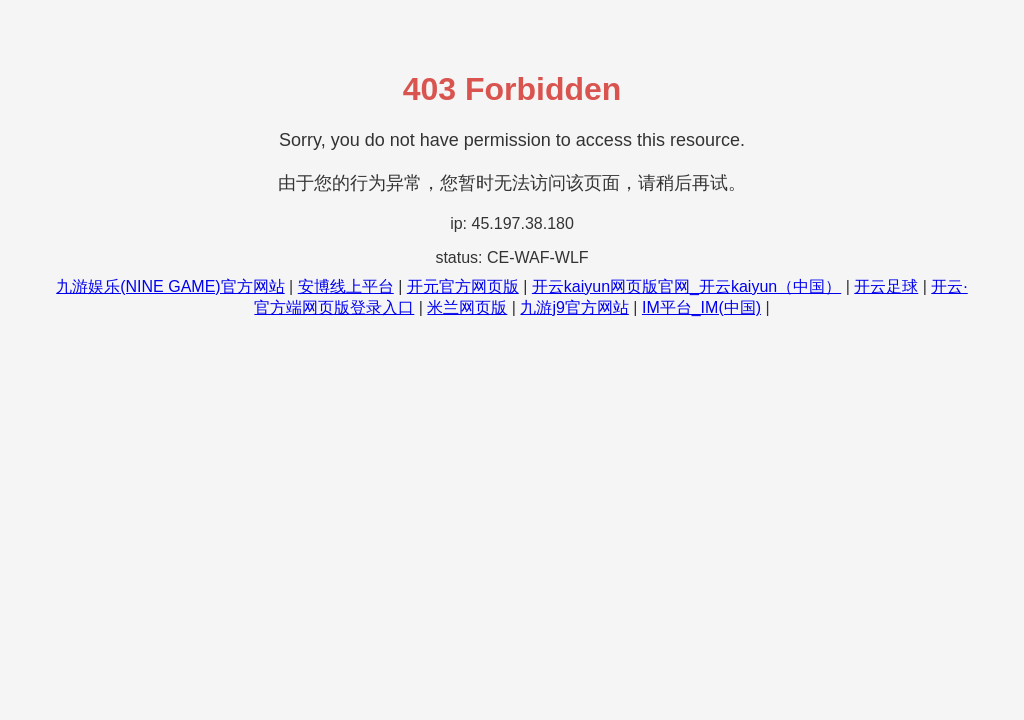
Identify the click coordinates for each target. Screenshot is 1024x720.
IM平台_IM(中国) (701, 307)
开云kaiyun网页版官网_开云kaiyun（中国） (686, 286)
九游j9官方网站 (574, 307)
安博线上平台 (346, 286)
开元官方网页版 (463, 286)
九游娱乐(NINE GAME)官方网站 (170, 286)
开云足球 (886, 286)
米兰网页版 (467, 307)
